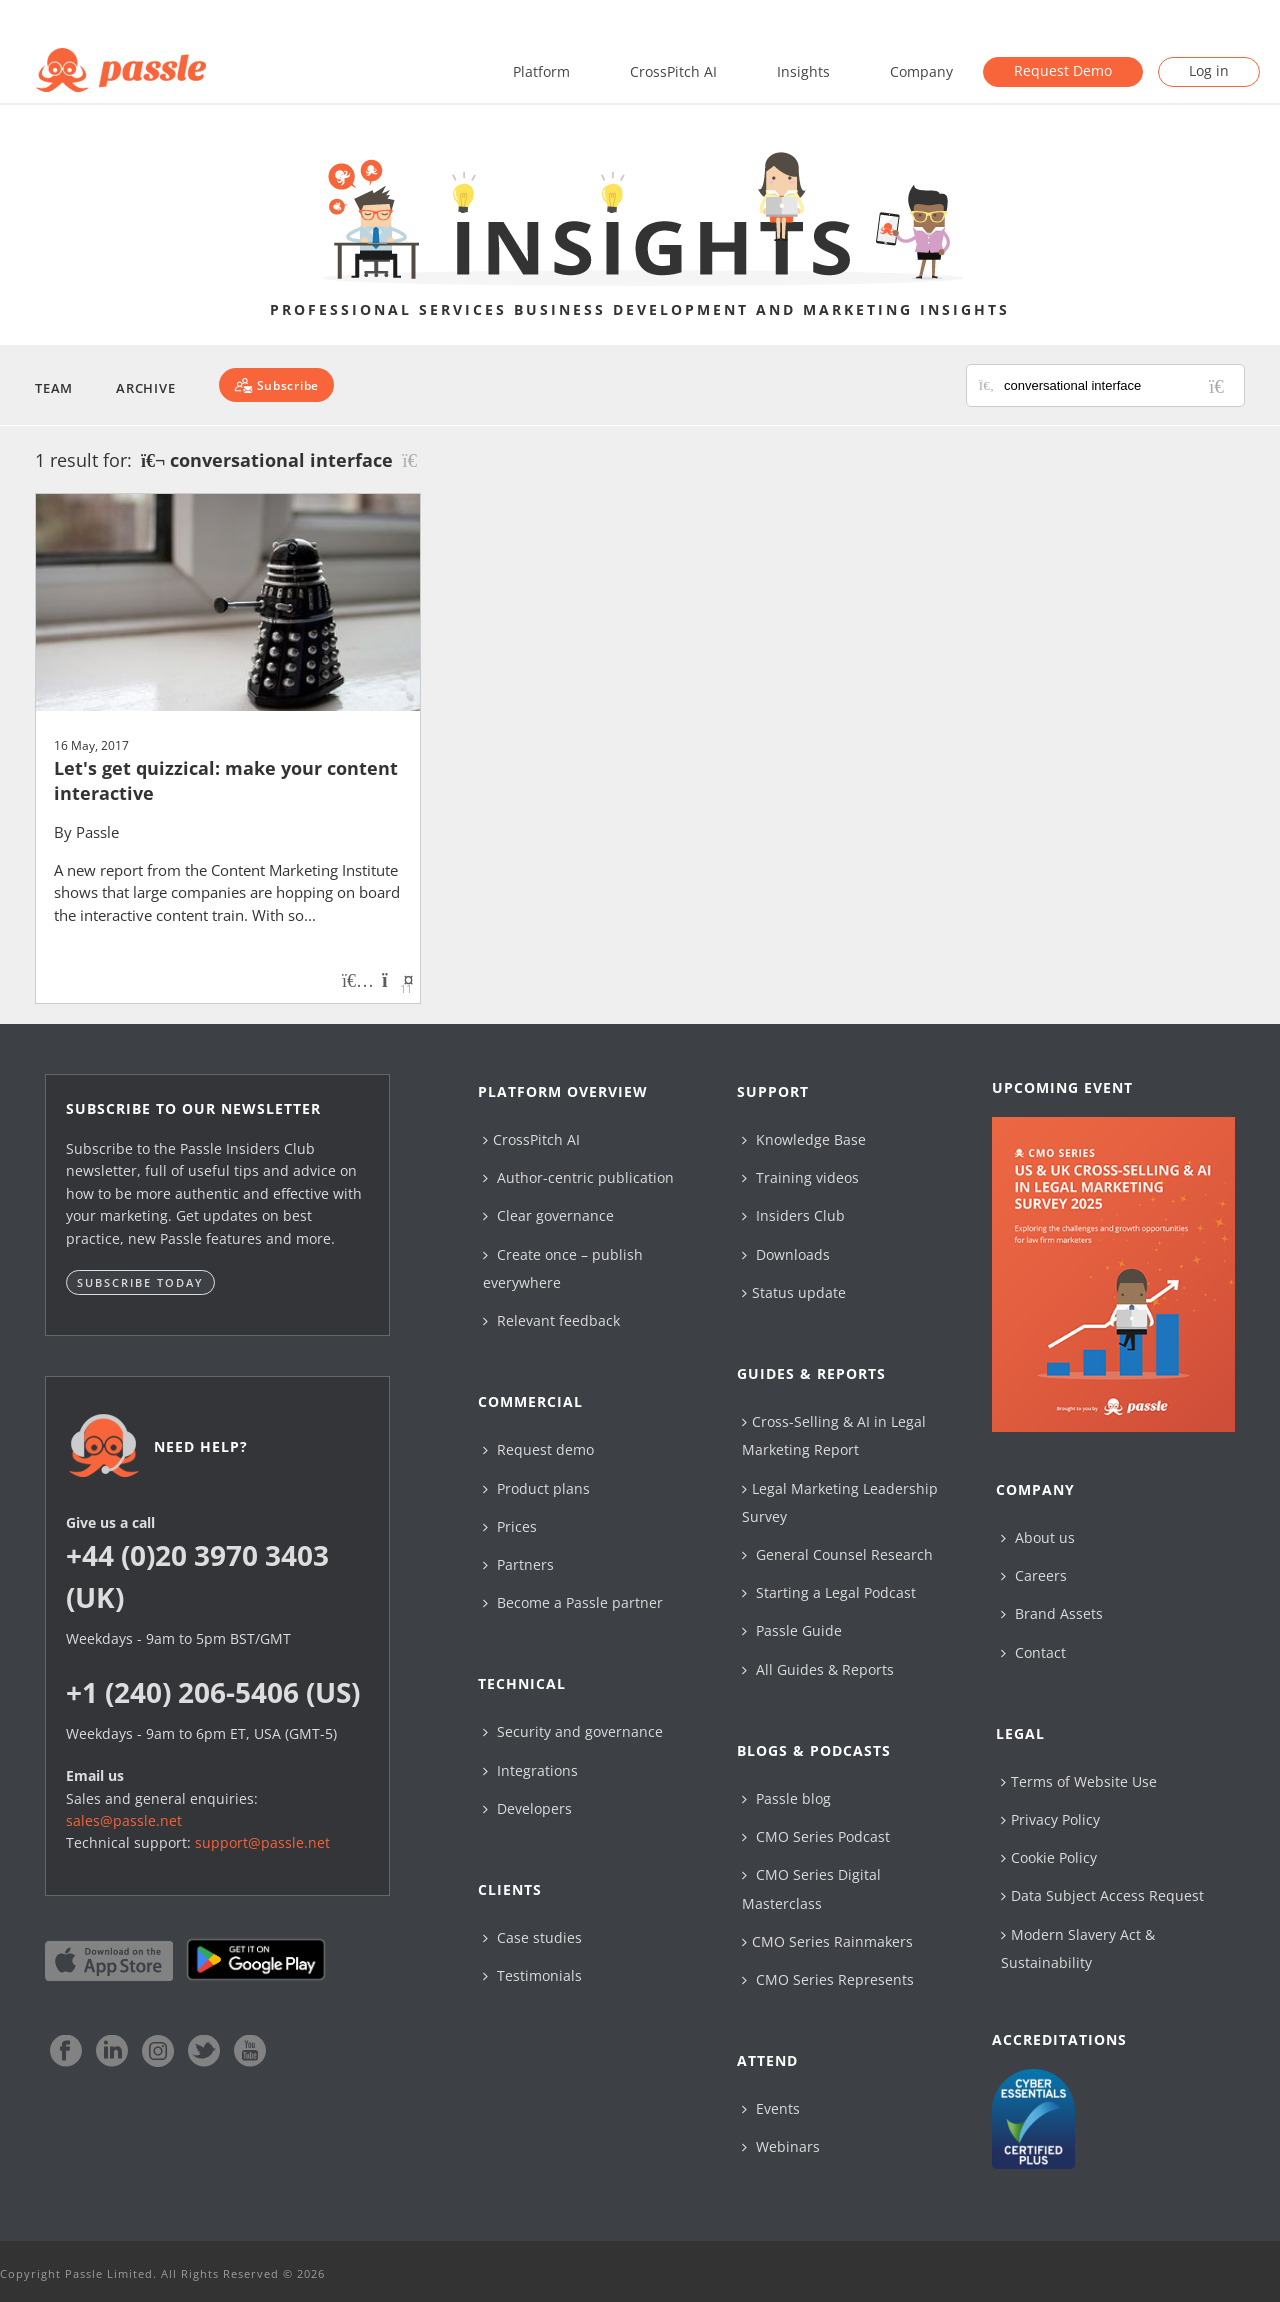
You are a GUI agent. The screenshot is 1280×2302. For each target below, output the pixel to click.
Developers (527, 1808)
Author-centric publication (578, 1177)
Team (54, 388)
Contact (1033, 1652)
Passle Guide (792, 1630)
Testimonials (532, 1975)
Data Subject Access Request (1102, 1895)
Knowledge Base (804, 1139)
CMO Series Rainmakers (827, 1941)
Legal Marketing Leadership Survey (840, 1502)
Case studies (532, 1937)
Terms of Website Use (1079, 1781)
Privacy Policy (1050, 1819)
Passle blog (786, 1798)
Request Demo (1063, 70)
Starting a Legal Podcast (829, 1592)
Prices (510, 1526)
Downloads (786, 1254)
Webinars (781, 2146)
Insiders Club (793, 1215)
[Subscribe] (276, 385)
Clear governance (548, 1215)
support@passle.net (262, 1842)
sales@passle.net (124, 1820)
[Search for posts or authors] (1117, 385)
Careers (1034, 1575)
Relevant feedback (551, 1320)
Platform (541, 71)
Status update (794, 1292)
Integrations (530, 1770)
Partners (518, 1564)
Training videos (800, 1177)
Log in (1209, 70)
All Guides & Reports (818, 1669)
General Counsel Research (837, 1554)
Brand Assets (1052, 1613)
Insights (803, 71)
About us (1038, 1537)
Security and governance (573, 1731)
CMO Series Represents (828, 1979)
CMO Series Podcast (816, 1836)
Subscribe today (140, 1282)
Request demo (538, 1449)
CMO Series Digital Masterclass (811, 1888)
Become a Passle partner (573, 1602)
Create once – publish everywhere (563, 1268)
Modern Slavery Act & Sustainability (1078, 1948)
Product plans (536, 1488)
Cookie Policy (1049, 1857)
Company (921, 71)
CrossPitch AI (673, 71)
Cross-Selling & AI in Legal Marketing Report (834, 1435)
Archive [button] (145, 388)
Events (771, 2108)
